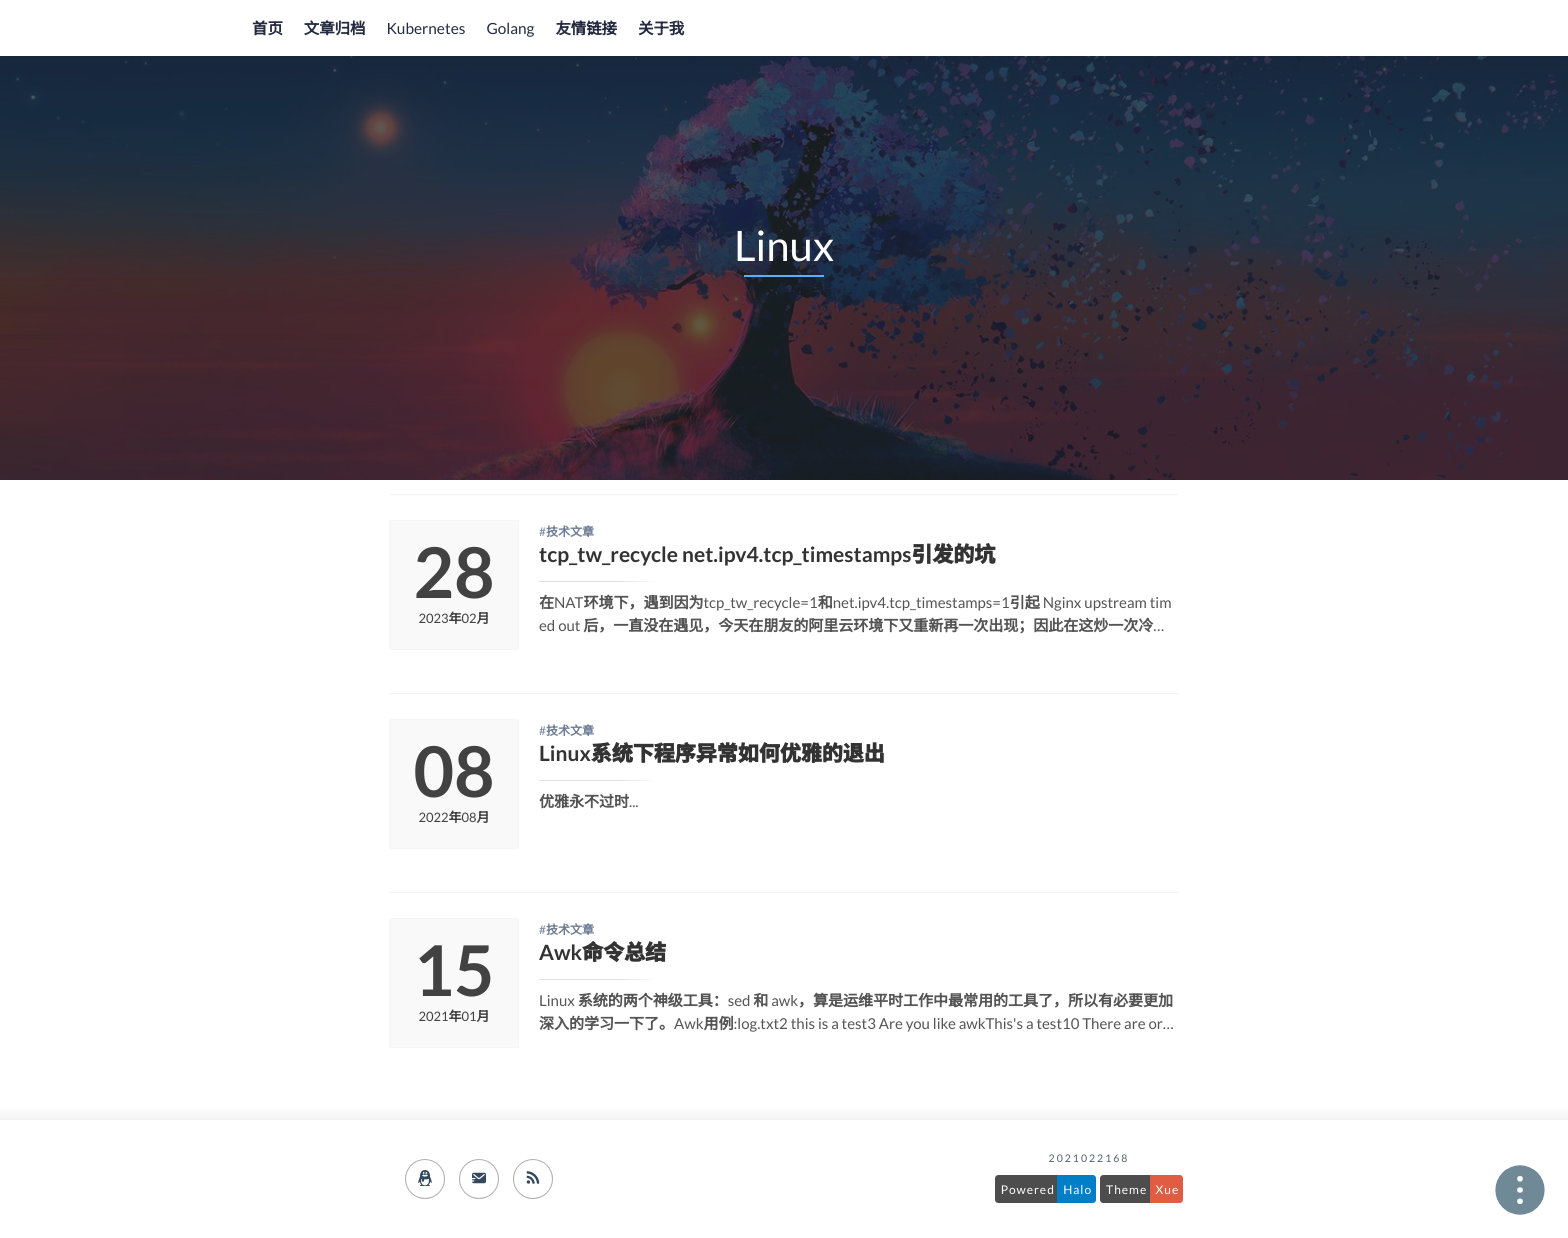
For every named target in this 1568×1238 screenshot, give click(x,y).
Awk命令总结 (602, 952)
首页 (267, 29)
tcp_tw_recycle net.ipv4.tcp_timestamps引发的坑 (767, 554)
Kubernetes (425, 29)
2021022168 (1089, 1159)
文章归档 (335, 29)
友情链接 (586, 29)
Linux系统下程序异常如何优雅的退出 (712, 753)
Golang (510, 29)
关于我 (661, 29)
